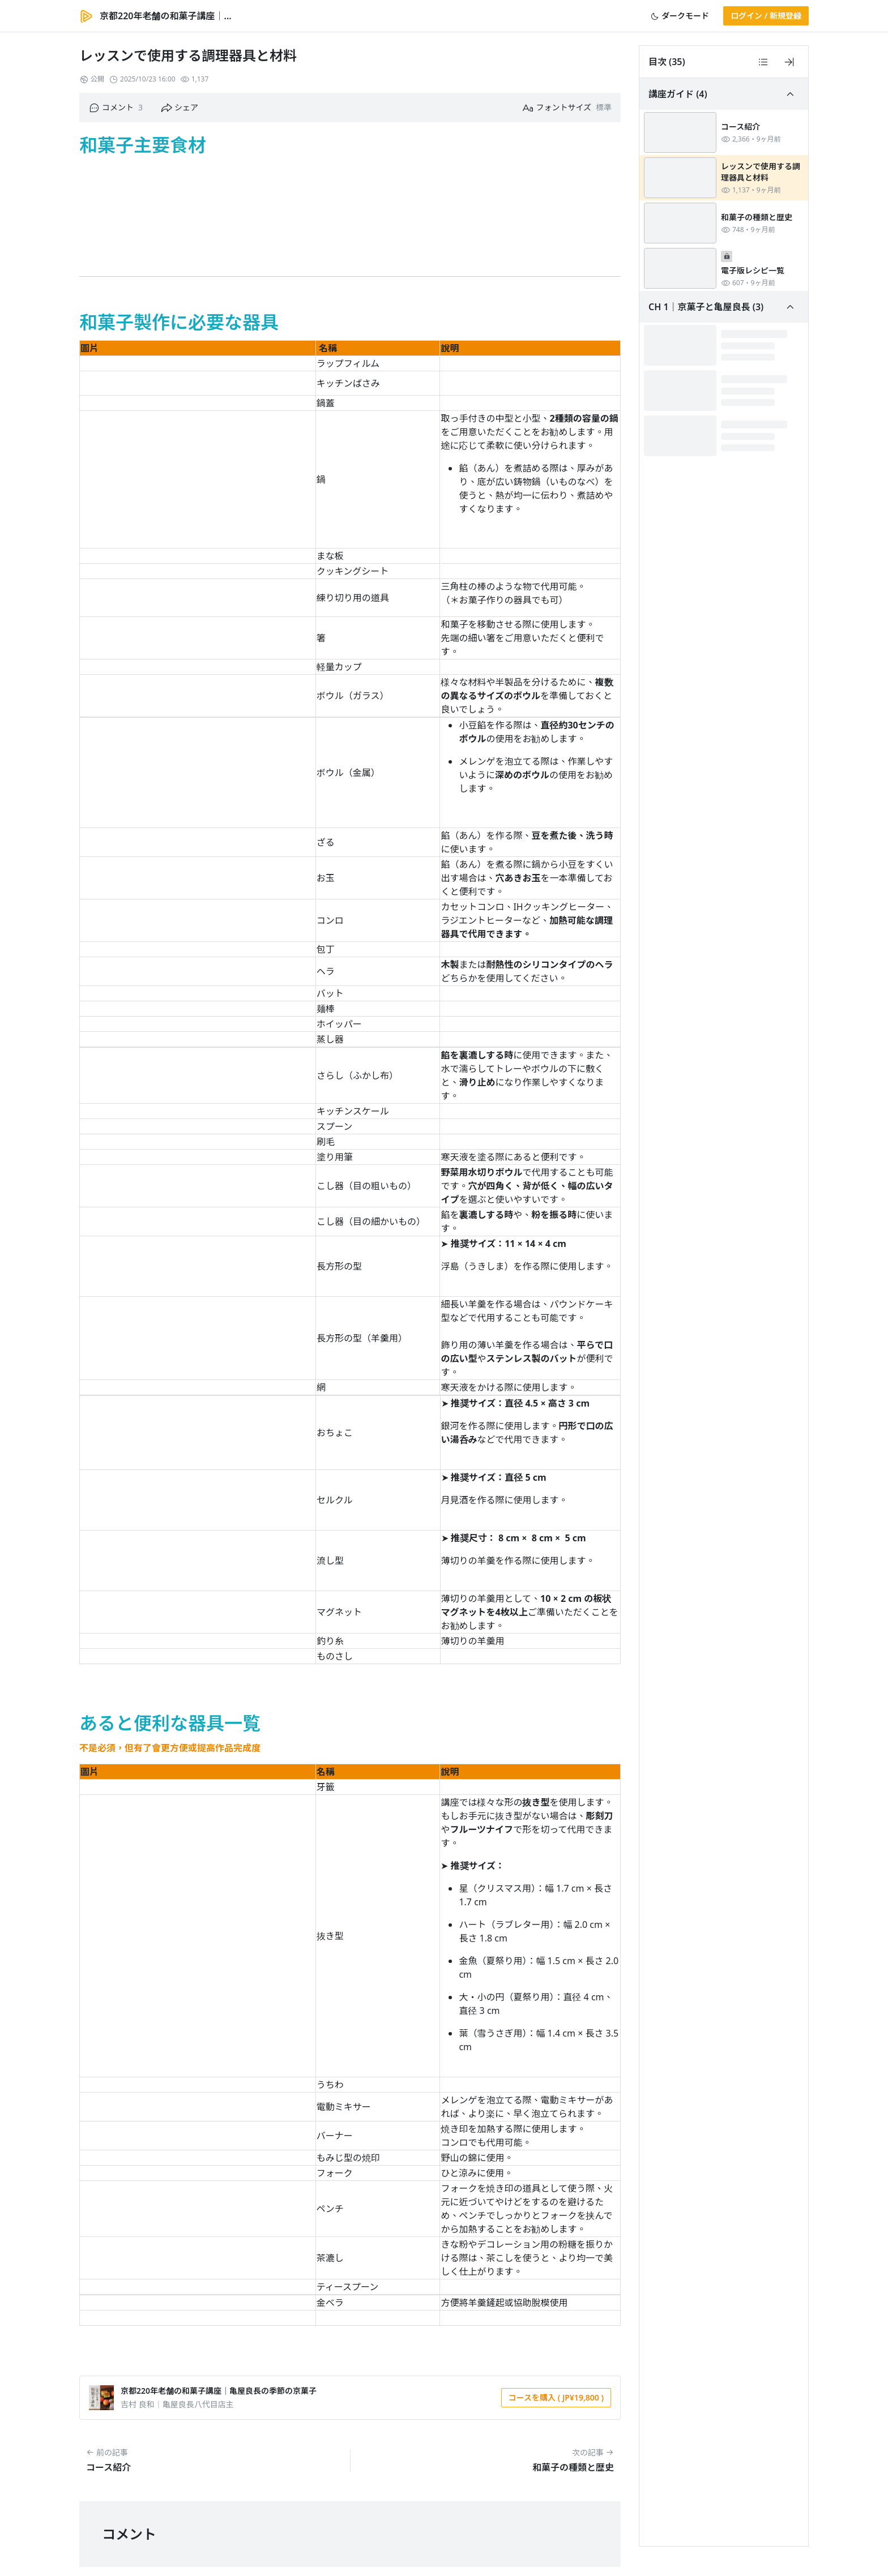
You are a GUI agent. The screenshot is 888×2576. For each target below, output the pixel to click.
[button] (679, 15)
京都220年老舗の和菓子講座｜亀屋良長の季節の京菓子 (219, 2390)
